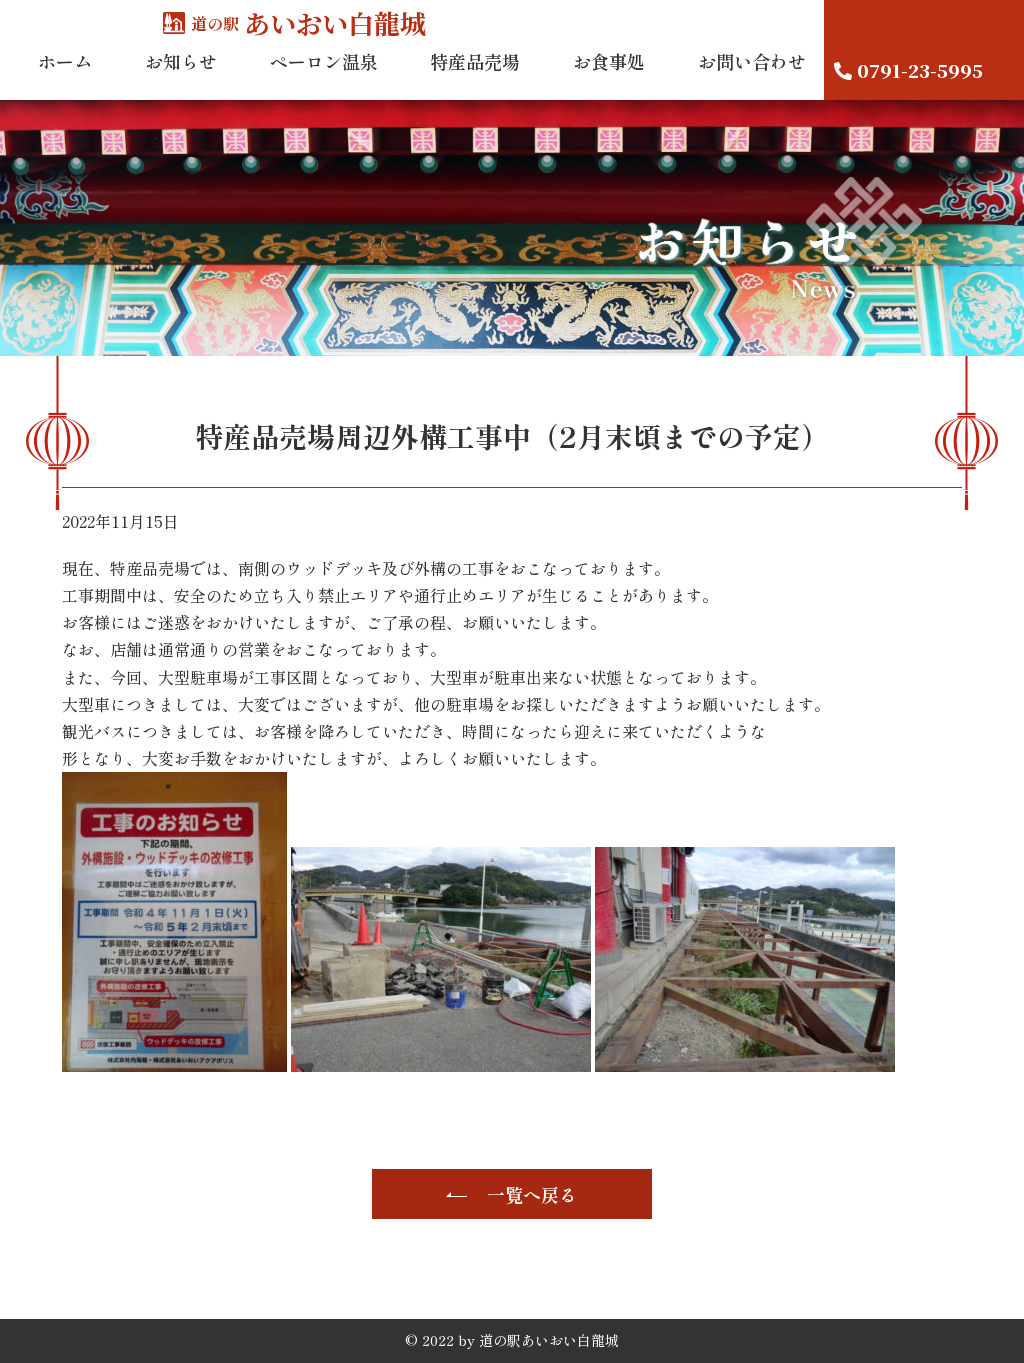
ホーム (65, 79)
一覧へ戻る (532, 1194)
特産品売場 (475, 79)
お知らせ (181, 79)
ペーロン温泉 (324, 79)
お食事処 (609, 79)
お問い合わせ (752, 79)
